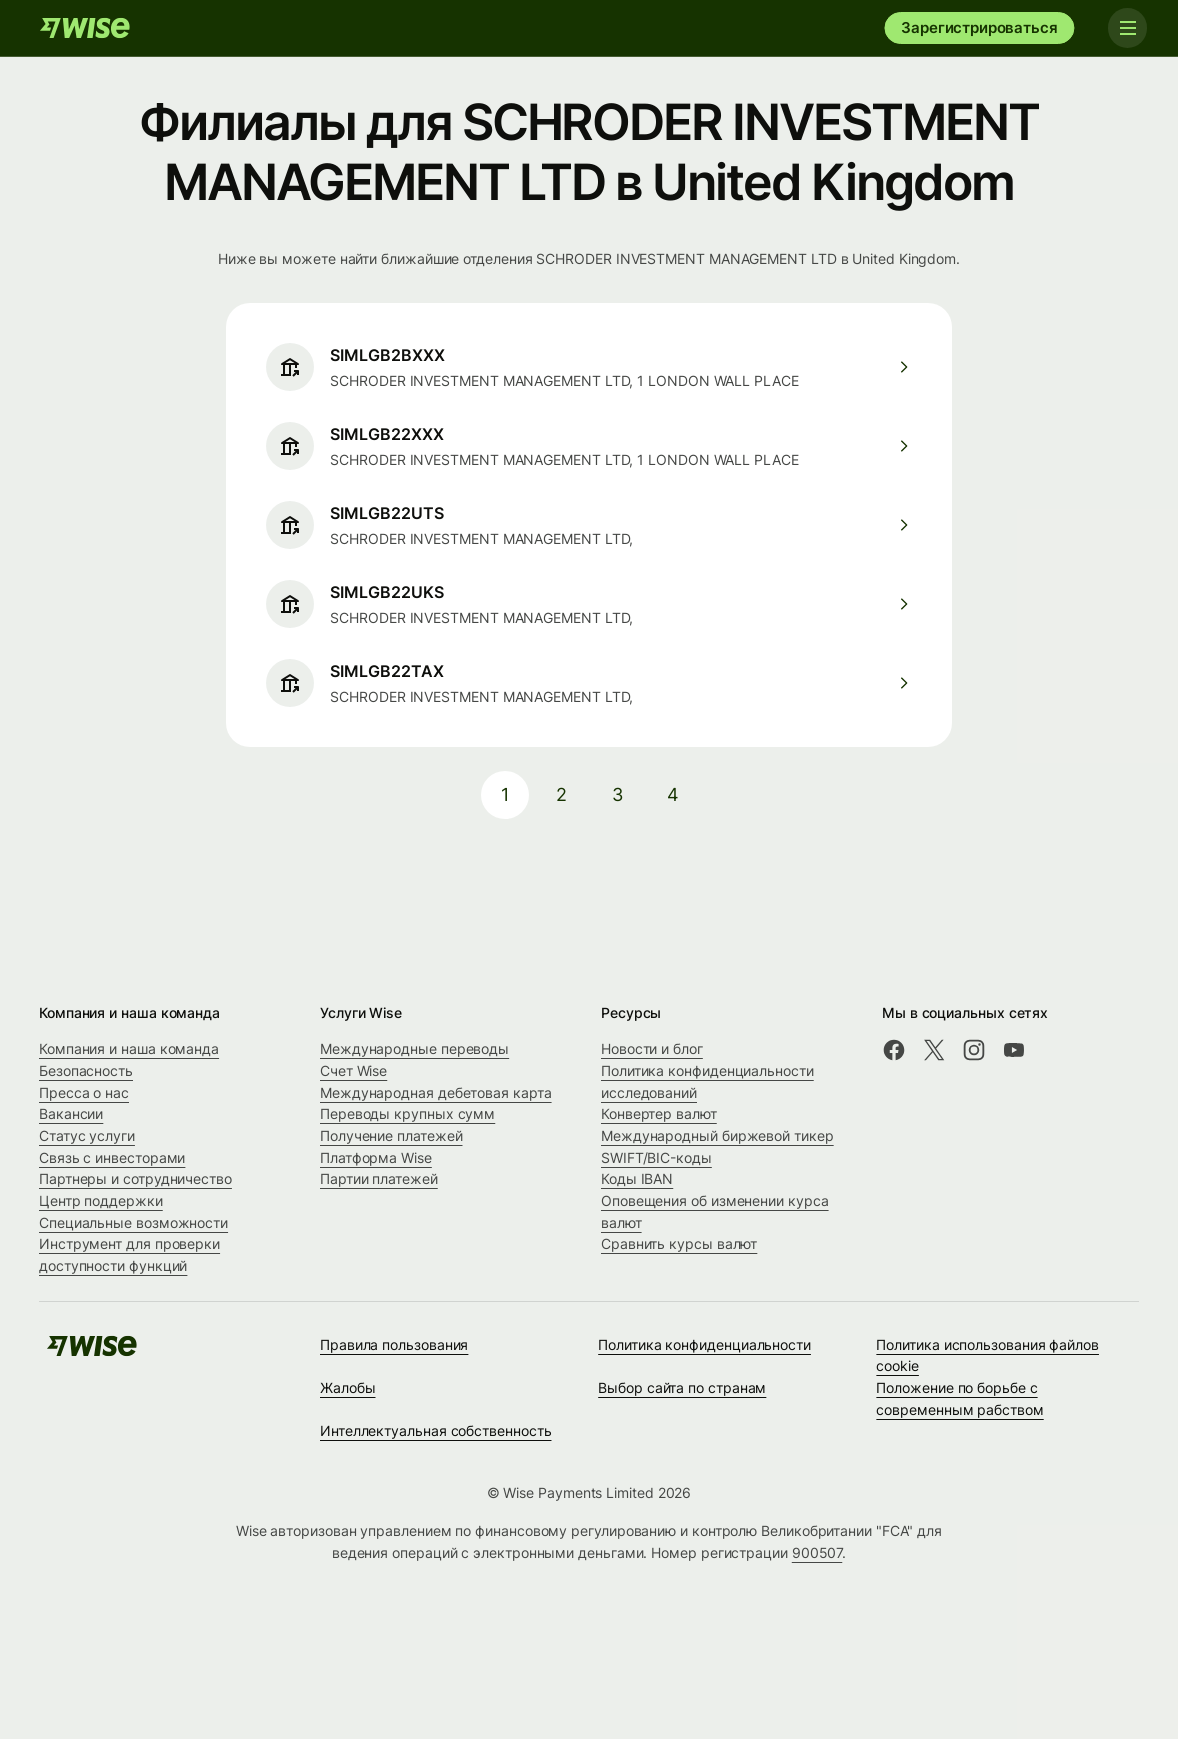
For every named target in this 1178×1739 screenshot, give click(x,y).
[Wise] (85, 28)
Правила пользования (394, 1344)
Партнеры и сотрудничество (135, 1178)
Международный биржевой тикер (717, 1135)
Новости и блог (652, 1048)
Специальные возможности (133, 1222)
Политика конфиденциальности (704, 1344)
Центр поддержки (101, 1200)
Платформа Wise (376, 1157)
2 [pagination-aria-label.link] (561, 794)
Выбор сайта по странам (682, 1387)
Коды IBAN (637, 1178)
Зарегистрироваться (979, 27)
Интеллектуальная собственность (435, 1430)
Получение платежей (391, 1135)
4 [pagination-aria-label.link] (673, 794)
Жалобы (348, 1387)
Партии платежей (379, 1178)
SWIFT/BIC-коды (656, 1157)
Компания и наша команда (129, 1048)
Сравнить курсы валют (679, 1243)
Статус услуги (87, 1135)
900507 (817, 1552)
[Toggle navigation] (1126, 28)
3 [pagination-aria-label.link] (617, 794)
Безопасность (86, 1070)
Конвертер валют (659, 1113)
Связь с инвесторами (112, 1157)
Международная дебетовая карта (436, 1092)
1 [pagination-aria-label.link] (505, 794)
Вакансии (71, 1113)
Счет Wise (353, 1070)
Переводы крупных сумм (407, 1113)
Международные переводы (414, 1048)
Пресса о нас (84, 1092)
